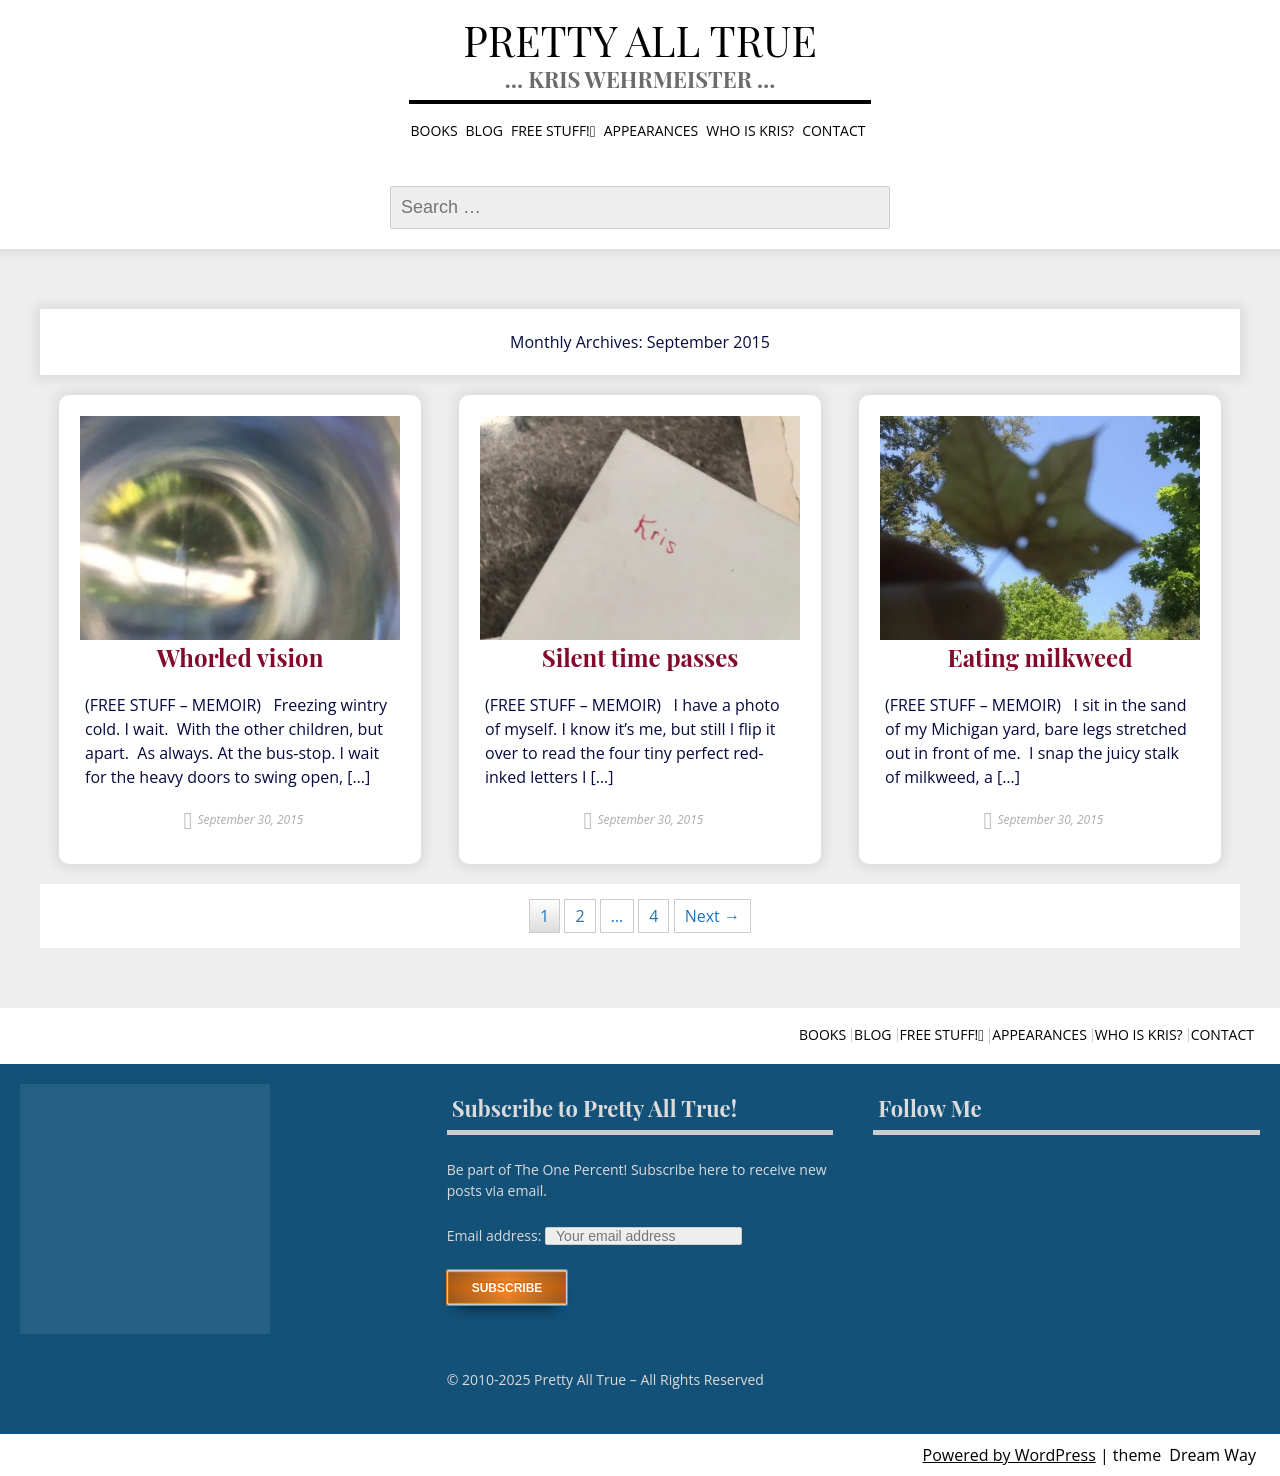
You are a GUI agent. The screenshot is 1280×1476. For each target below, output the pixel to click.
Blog (484, 130)
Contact (833, 130)
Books (434, 130)
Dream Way (1212, 1455)
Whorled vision (240, 658)
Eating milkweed (1039, 658)
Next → (712, 916)
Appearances (651, 130)
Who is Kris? (750, 130)
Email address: (496, 1235)
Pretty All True (640, 40)
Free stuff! (550, 130)
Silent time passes (640, 658)
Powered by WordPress (1009, 1455)
